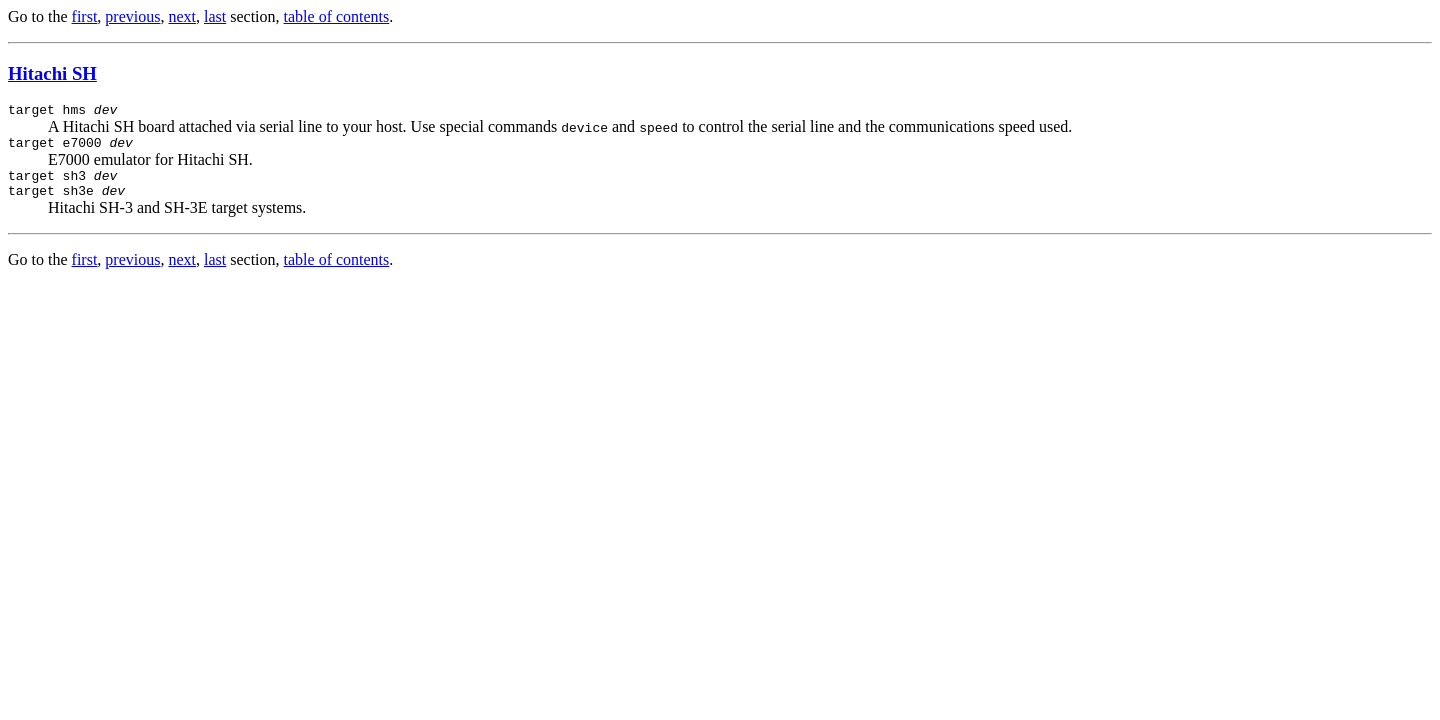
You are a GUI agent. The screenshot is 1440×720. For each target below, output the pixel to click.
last (215, 16)
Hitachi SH (52, 73)
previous (132, 16)
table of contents (337, 16)
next (182, 16)
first (85, 16)
